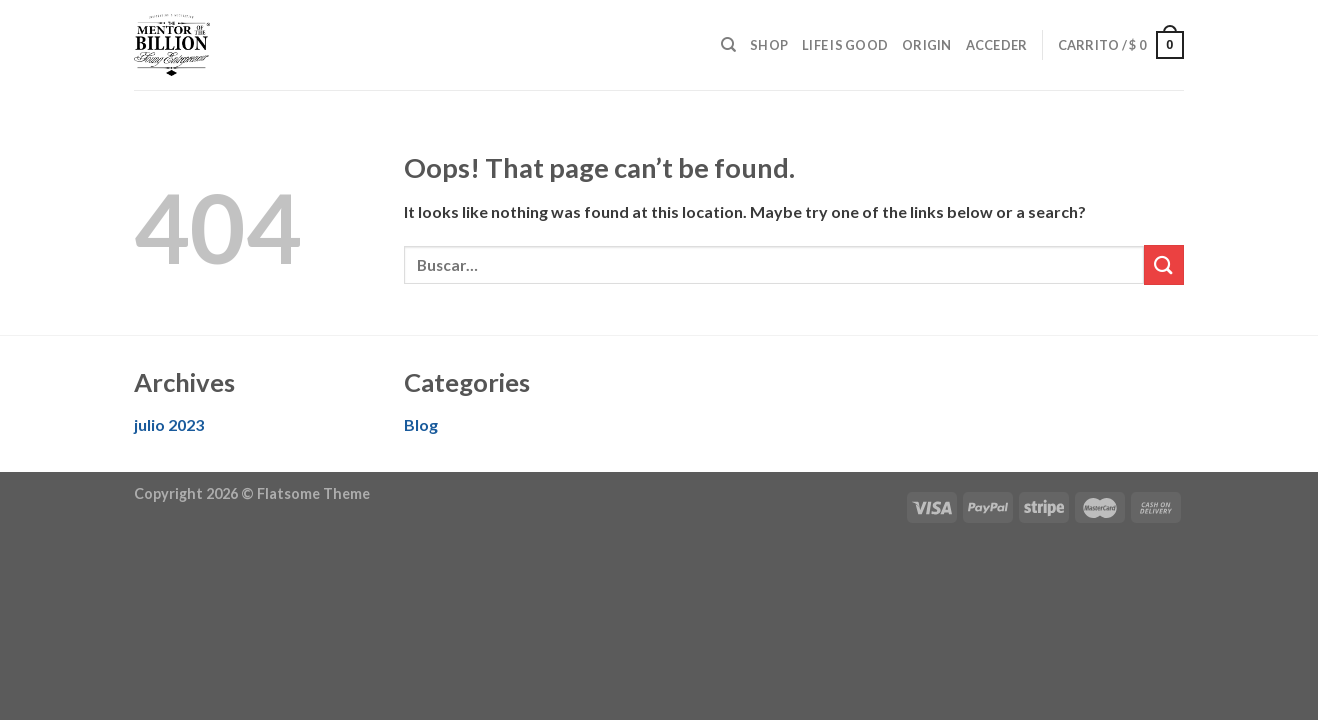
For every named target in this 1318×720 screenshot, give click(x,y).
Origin (927, 45)
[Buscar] (728, 45)
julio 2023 (169, 424)
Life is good (845, 45)
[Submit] (1164, 264)
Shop (769, 45)
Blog (421, 424)
